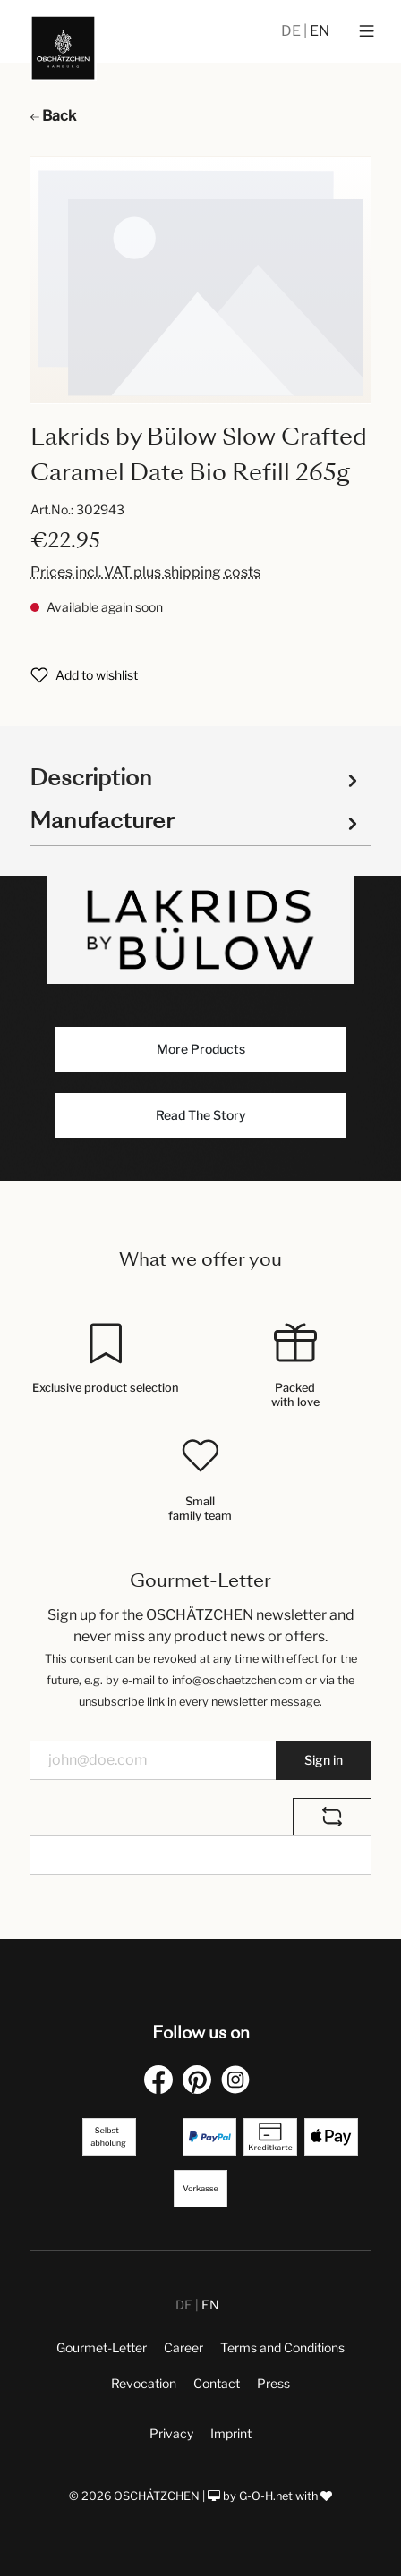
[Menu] (366, 31)
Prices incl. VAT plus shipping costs (145, 572)
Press (273, 2383)
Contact (216, 2383)
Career (183, 2347)
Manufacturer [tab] (196, 821)
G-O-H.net (266, 2496)
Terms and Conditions (282, 2347)
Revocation (143, 2383)
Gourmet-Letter (101, 2347)
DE (292, 30)
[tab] (196, 777)
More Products (201, 1048)
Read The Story (201, 1115)
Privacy (171, 2433)
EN (319, 30)
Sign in (323, 1759)
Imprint (231, 2433)
